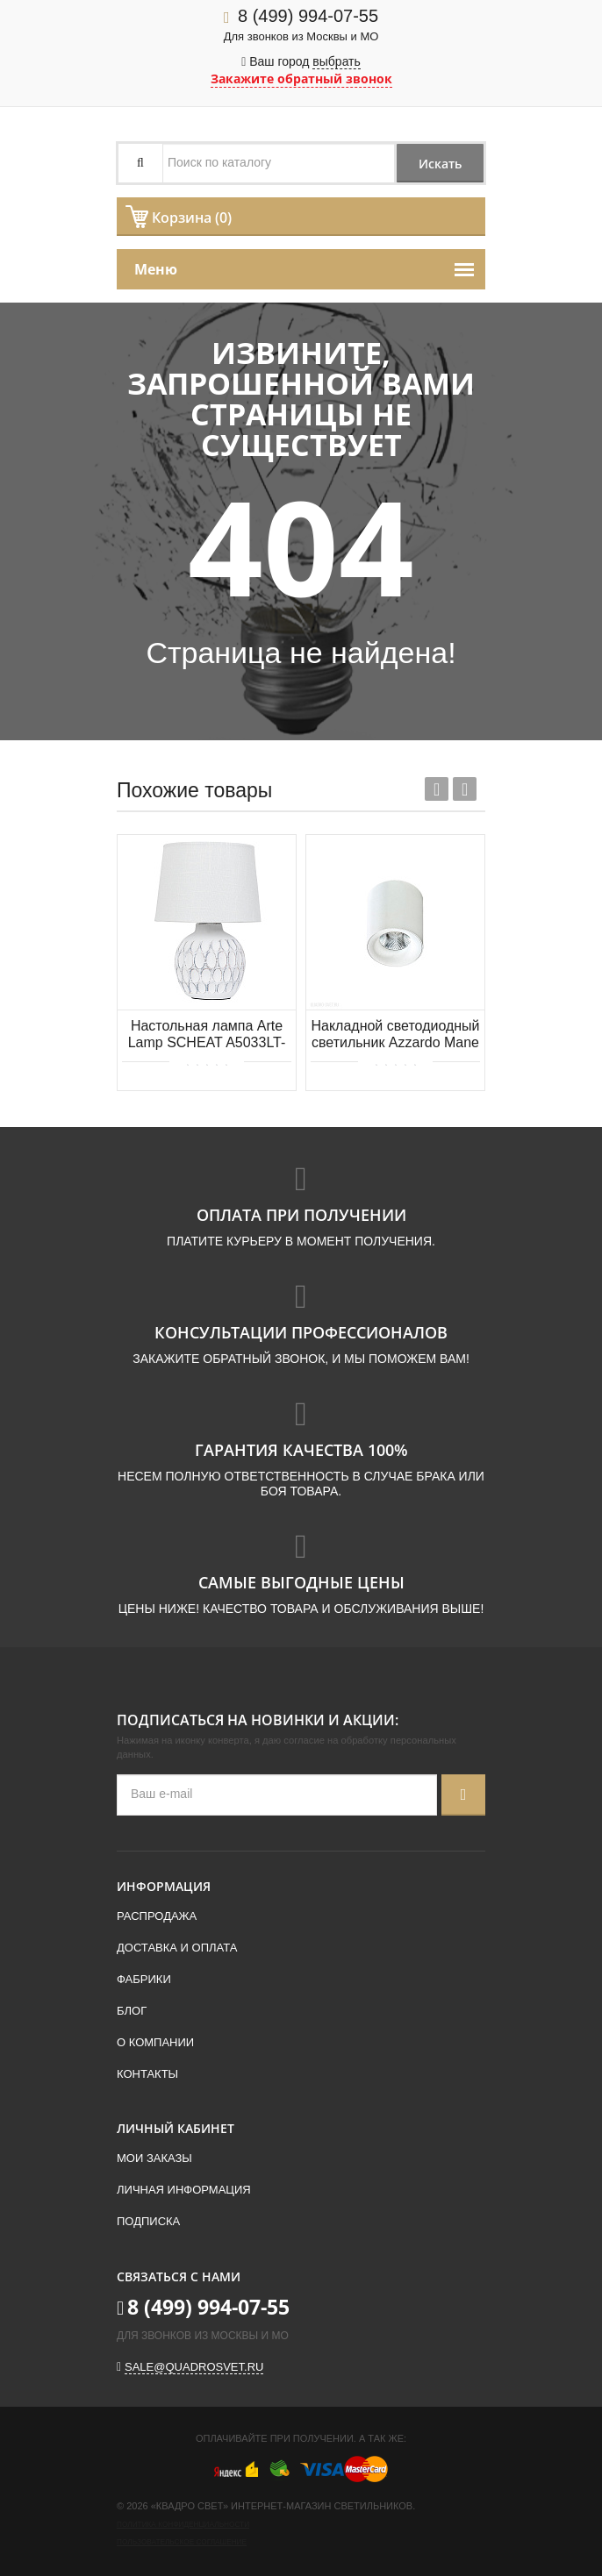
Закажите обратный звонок (301, 78)
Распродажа (157, 1916)
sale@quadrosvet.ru (194, 2366)
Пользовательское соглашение (182, 2542)
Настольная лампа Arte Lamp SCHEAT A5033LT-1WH (207, 1035)
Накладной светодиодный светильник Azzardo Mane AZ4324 (395, 1035)
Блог (132, 2010)
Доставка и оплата (177, 1947)
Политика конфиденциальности (183, 2525)
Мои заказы (154, 2158)
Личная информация (184, 2189)
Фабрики (144, 1979)
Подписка (148, 2221)
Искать (439, 163)
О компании (155, 2042)
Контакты (147, 2073)
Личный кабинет (175, 2128)
